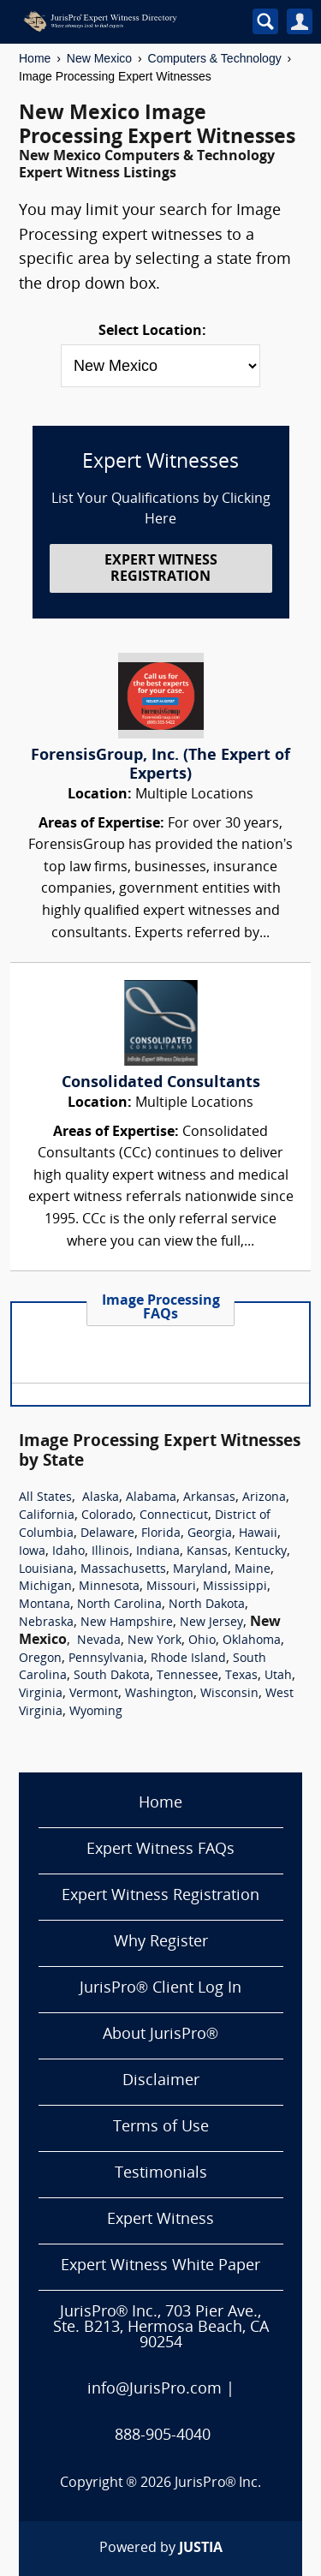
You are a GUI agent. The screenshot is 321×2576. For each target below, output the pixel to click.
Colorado (107, 1515)
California (46, 1515)
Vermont (93, 1694)
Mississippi (235, 1587)
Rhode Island (188, 1659)
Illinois (110, 1551)
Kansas (207, 1551)
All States (45, 1497)
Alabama (151, 1497)
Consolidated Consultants (161, 1083)
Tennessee (187, 1676)
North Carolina (119, 1605)
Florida (161, 1533)
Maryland (200, 1569)
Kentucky (261, 1551)
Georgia (209, 1533)
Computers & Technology (215, 58)
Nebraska (46, 1623)
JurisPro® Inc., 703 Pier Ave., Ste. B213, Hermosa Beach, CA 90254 (161, 2328)
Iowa (32, 1551)
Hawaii (258, 1533)
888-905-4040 (163, 2436)
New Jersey (211, 1623)
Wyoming (95, 1712)
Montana (44, 1605)
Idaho (68, 1551)
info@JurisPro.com (154, 2390)
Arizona (264, 1497)
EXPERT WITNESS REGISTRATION (160, 569)
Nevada (99, 1641)
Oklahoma (252, 1641)
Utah (278, 1676)
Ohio (202, 1641)
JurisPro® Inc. (218, 2483)
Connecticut (174, 1515)
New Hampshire (126, 1623)
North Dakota (207, 1605)
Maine (252, 1569)
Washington (159, 1694)
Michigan (45, 1587)
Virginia (40, 1694)
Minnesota (109, 1587)
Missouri (171, 1587)
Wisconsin (229, 1694)
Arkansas (209, 1497)
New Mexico (99, 58)
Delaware (107, 1533)
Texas (241, 1676)
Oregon (40, 1659)
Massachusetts (123, 1569)
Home (35, 58)
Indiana (158, 1551)
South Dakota (112, 1676)
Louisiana (46, 1569)
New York (154, 1641)
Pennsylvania (106, 1659)
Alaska (100, 1497)
